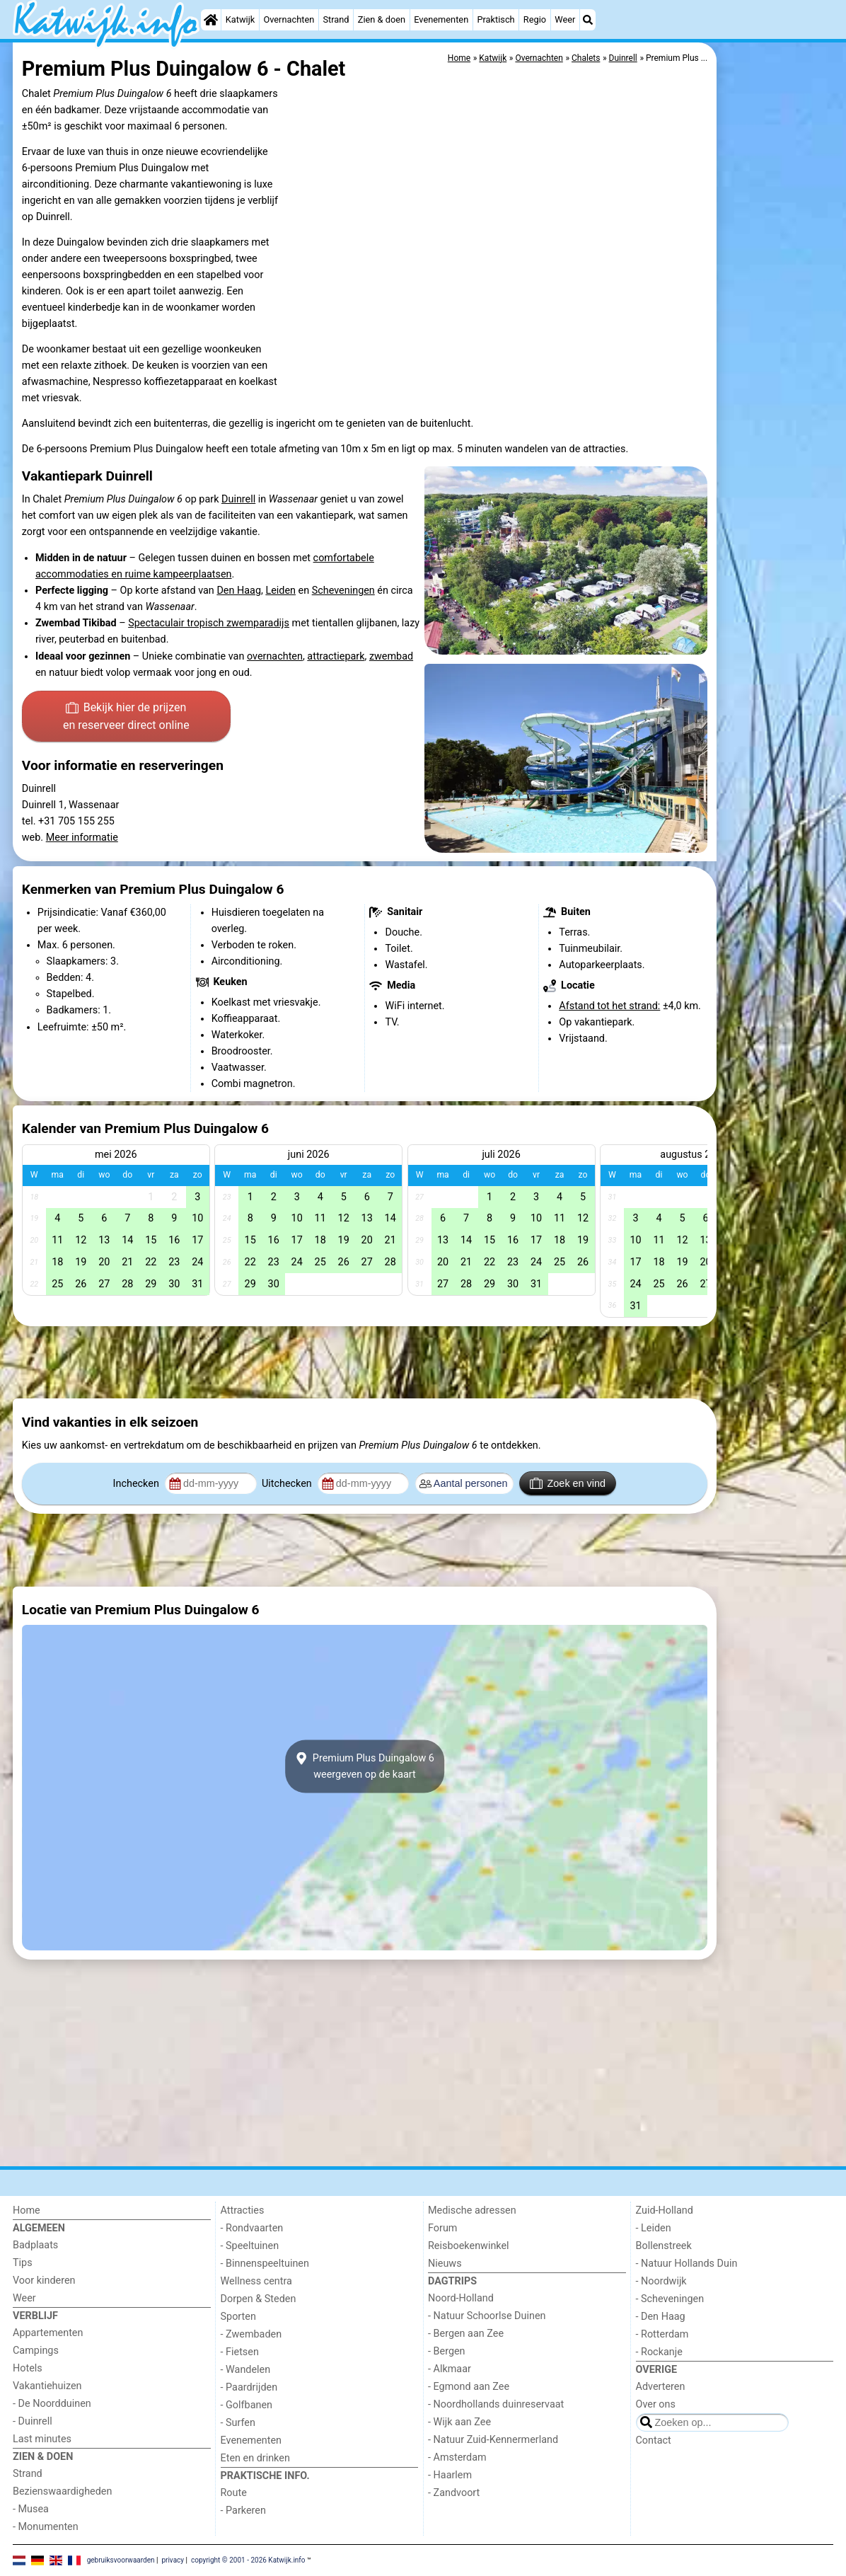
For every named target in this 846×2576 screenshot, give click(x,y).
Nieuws (445, 2264)
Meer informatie (82, 838)
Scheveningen (343, 591)
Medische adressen (472, 2210)
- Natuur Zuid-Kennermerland (493, 2440)
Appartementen (48, 2333)
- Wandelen (246, 2370)
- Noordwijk (661, 2281)
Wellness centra (256, 2281)
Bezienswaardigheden (62, 2491)
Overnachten (288, 19)
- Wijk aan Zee (459, 2422)
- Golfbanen (247, 2405)
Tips (23, 2263)
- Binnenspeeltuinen (265, 2264)
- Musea (31, 2509)
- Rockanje (659, 2352)
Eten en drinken (255, 2458)
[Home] (211, 19)
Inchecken (137, 1484)
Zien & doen (381, 19)
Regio (534, 19)
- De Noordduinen (52, 2404)
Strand (336, 19)
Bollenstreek (664, 2246)
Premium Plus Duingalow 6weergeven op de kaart (364, 1766)
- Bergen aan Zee (466, 2334)
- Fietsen (240, 2352)
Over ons (656, 2404)
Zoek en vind (567, 1483)
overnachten (275, 656)
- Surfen (238, 2423)
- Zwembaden (251, 2334)
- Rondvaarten (252, 2228)
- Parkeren (243, 2511)
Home (26, 2210)
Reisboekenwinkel (468, 2246)
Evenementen (441, 19)
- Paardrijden (249, 2387)
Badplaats (35, 2245)
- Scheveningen (670, 2299)
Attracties (243, 2210)
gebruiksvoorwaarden (121, 2560)
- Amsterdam (457, 2457)
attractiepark (335, 656)
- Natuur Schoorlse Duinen (486, 2316)
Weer (565, 19)
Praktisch (495, 19)
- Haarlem (450, 2475)
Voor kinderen (44, 2281)
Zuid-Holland (664, 2210)
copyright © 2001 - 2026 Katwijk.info (248, 2560)
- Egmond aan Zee (468, 2387)
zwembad (391, 656)
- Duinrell (32, 2421)
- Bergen (446, 2351)
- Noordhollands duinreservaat (496, 2404)
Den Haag (238, 591)
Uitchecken (288, 1484)
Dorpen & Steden (258, 2299)
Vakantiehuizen (47, 2386)
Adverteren (660, 2387)
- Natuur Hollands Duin (687, 2264)
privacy (172, 2560)
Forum (442, 2228)
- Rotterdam (662, 2334)
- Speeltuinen (250, 2246)
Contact (653, 2440)
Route (234, 2493)
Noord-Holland (461, 2298)
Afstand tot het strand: (609, 1006)
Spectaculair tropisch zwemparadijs (208, 623)
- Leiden (653, 2228)
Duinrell (238, 499)
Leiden (280, 591)
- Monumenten (46, 2527)
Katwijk (240, 19)
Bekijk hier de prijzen (126, 718)
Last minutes (42, 2439)
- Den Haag (660, 2317)
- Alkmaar (449, 2369)
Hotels (27, 2368)
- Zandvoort (454, 2493)
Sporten (238, 2317)
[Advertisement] (776, 368)
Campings (36, 2351)
